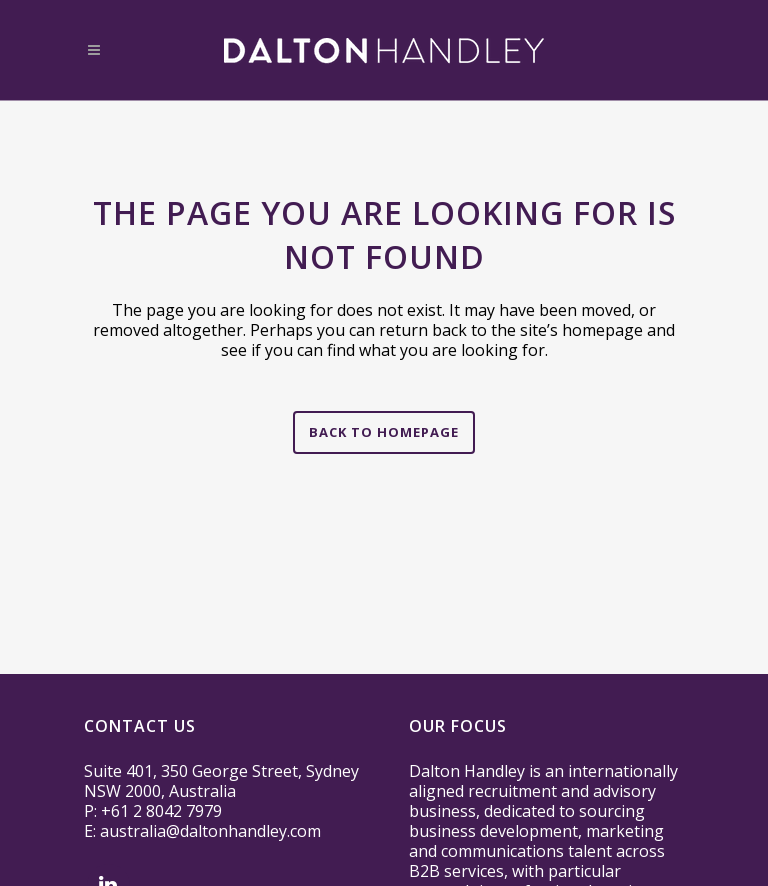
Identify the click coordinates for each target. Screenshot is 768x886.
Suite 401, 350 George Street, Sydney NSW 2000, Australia (221, 781)
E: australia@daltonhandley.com (202, 831)
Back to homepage (384, 432)
